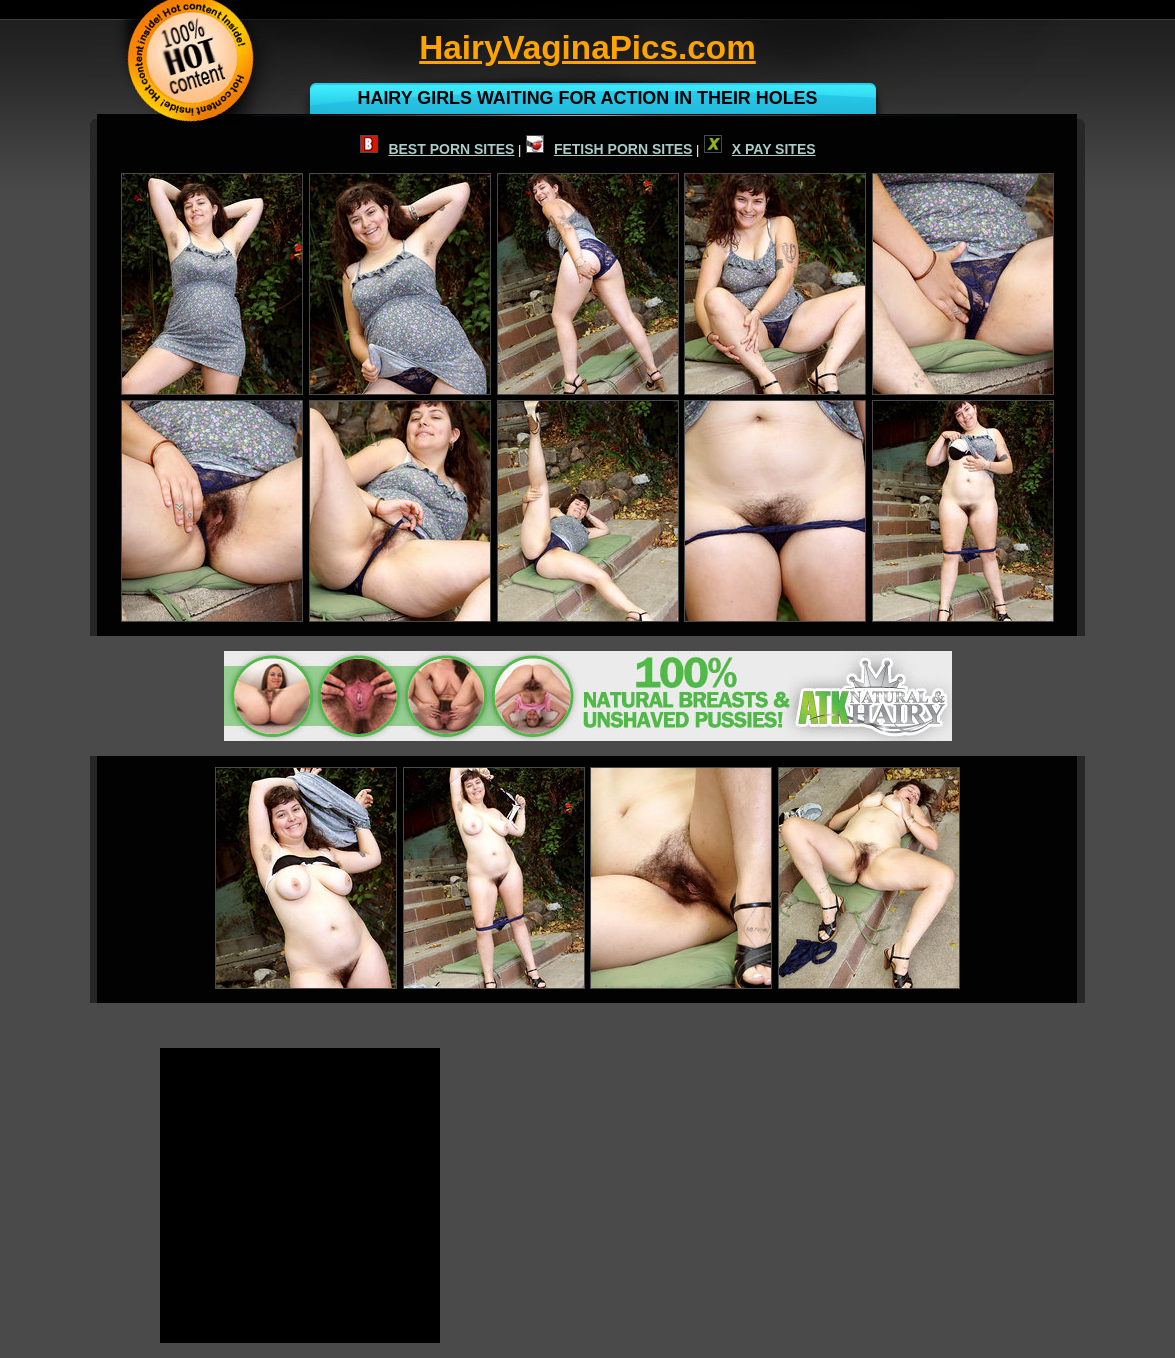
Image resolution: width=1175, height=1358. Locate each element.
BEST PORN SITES (437, 149)
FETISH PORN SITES (609, 149)
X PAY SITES (760, 149)
